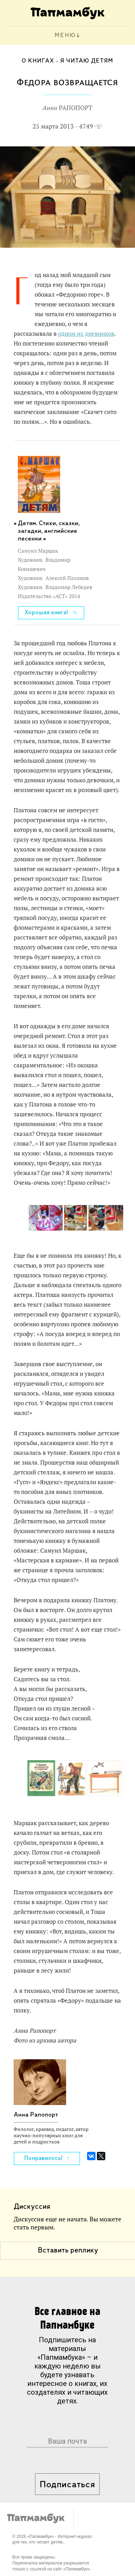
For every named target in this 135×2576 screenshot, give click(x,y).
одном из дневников (86, 334)
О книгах (38, 61)
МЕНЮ (65, 35)
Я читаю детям (86, 61)
